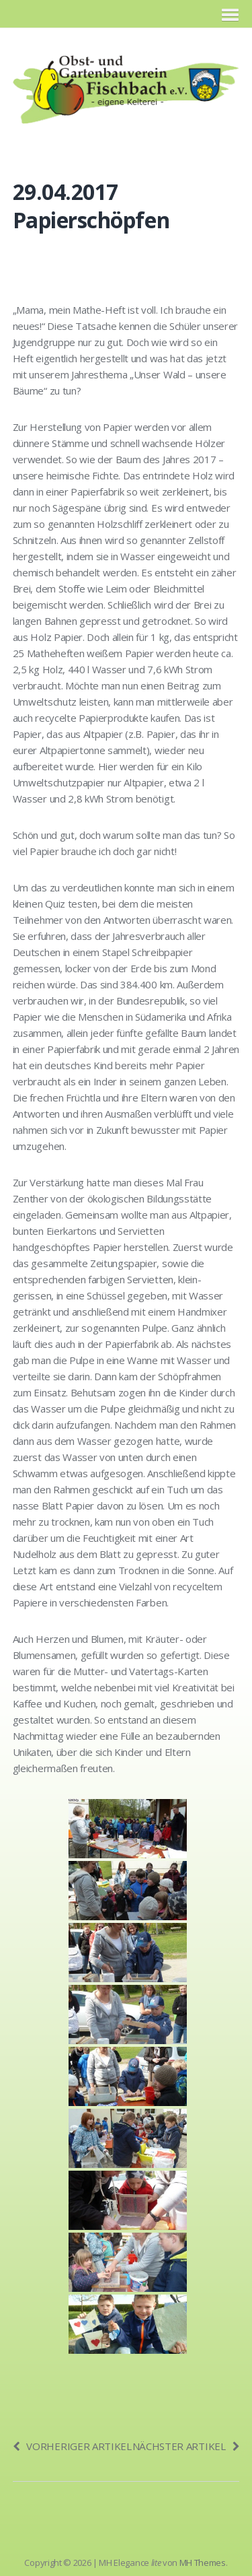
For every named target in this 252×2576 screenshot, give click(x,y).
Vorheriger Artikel (72, 2446)
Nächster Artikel (186, 2446)
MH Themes (202, 2562)
